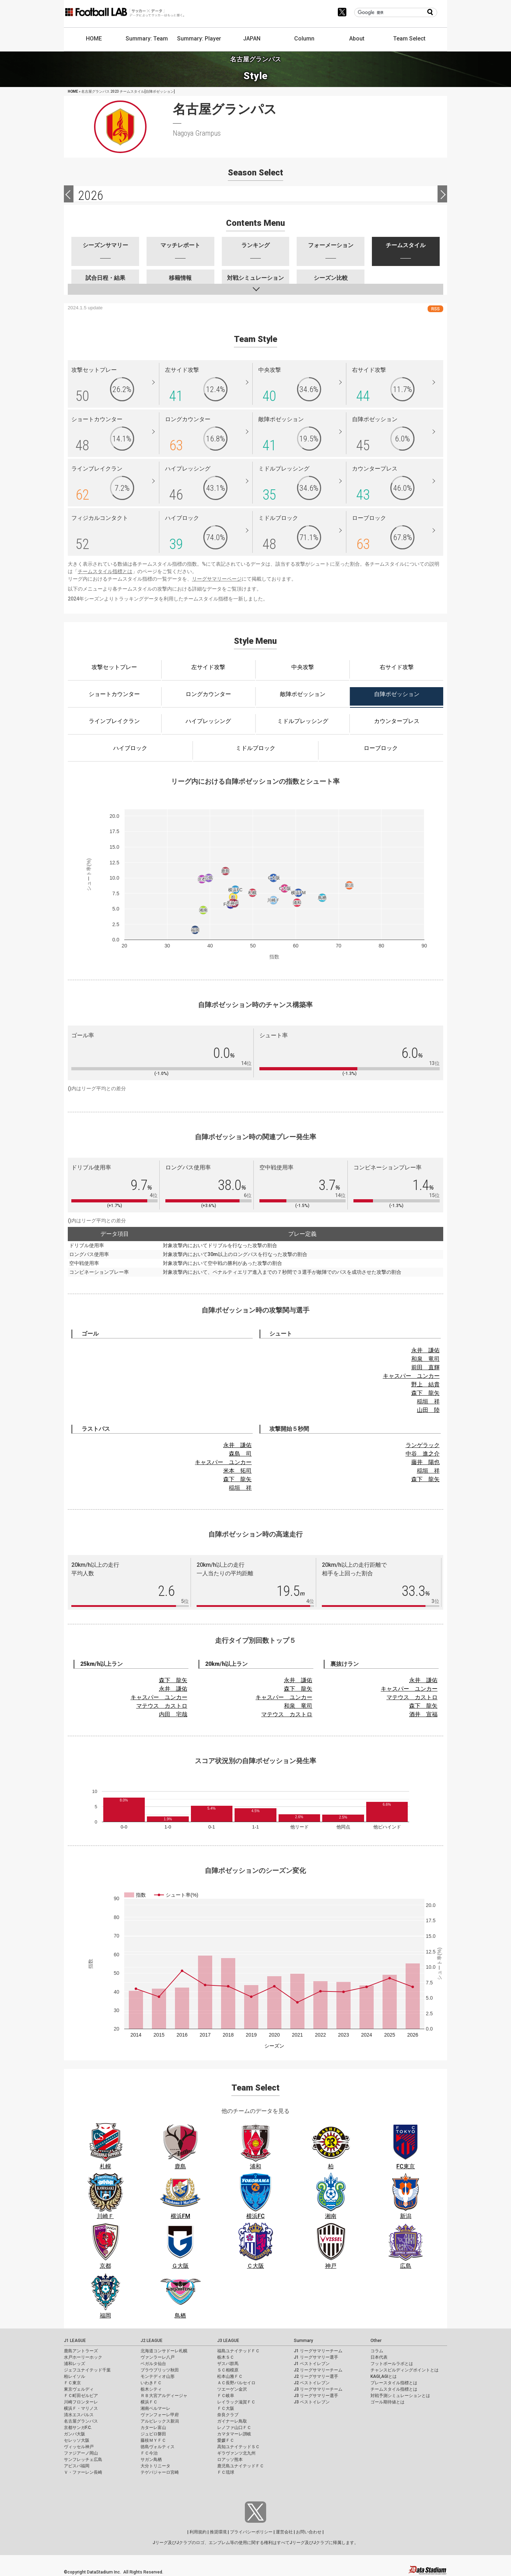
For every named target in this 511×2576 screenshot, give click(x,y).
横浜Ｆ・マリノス (81, 2408)
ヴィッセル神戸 (79, 2446)
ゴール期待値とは (387, 2402)
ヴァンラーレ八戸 (158, 2357)
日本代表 (379, 2357)
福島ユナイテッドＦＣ (238, 2350)
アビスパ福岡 (76, 2465)
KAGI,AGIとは (383, 2376)
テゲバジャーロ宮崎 (160, 2472)
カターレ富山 (153, 2427)
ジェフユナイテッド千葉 (87, 2370)
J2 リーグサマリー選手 (316, 2376)
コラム (376, 2350)
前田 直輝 (425, 1367)
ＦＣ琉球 (225, 2472)
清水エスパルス (79, 2414)
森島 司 (240, 1453)
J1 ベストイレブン (312, 2363)
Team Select (409, 38)
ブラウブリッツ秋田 (160, 2370)
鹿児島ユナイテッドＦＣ (240, 2465)
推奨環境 (218, 2531)
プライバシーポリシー (251, 2531)
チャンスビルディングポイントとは (404, 2370)
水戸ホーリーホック (83, 2357)
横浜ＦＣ (149, 2402)
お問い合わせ (309, 2531)
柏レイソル (74, 2376)
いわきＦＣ (151, 2382)
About (356, 38)
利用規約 (198, 2531)
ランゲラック (423, 1445)
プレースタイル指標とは (393, 2382)
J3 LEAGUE (228, 2340)
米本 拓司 (237, 1470)
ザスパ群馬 (227, 2363)
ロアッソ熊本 (230, 2459)
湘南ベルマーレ (155, 2408)
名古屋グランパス (81, 2421)
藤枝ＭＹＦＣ (153, 2440)
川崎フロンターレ (81, 2402)
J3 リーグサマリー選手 (316, 2395)
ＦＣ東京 (72, 2382)
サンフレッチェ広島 (83, 2459)
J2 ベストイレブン (312, 2382)
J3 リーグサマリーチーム (318, 2389)
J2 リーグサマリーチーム (318, 2370)
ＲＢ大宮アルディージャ (164, 2395)
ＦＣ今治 (149, 2453)
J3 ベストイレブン (312, 2402)
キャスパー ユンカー (411, 1376)
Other (375, 2340)
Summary (303, 2340)
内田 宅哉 (173, 1714)
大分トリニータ (155, 2465)
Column (304, 38)
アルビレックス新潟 (160, 2421)
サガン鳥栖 (151, 2459)
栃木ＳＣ (225, 2357)
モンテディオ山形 (158, 2376)
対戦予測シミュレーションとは (400, 2395)
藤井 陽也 (425, 1462)
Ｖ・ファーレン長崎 (83, 2472)
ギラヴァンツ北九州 (236, 2453)
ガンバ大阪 (74, 2433)
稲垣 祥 (428, 1401)
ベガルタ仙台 (153, 2363)
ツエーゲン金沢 (232, 2389)
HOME (94, 38)
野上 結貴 (425, 1384)
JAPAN (251, 38)
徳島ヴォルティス (158, 2446)
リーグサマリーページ (217, 579)
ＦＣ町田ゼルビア (81, 2395)
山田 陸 (428, 1410)
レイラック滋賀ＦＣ (236, 2402)
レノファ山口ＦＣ (234, 2427)
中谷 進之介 (423, 1453)
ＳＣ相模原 (227, 2370)
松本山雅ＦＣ (230, 2376)
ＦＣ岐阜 (225, 2395)
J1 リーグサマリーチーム (318, 2350)
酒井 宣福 (423, 1714)
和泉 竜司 (425, 1358)
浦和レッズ (74, 2363)
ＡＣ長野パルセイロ (236, 2382)
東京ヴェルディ (79, 2389)
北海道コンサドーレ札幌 (164, 2350)
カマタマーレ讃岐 (234, 2433)
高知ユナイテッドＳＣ (238, 2446)
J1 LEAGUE (75, 2340)
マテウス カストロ (161, 1705)
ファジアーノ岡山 (81, 2453)
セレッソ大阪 (76, 2440)
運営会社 (284, 2531)
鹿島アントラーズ (81, 2350)
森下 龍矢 (425, 1393)
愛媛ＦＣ (225, 2440)
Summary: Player (199, 38)
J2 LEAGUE (152, 2340)
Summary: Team (147, 38)
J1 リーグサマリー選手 (316, 2357)
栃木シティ (151, 2389)
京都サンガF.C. (78, 2427)
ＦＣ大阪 (225, 2408)
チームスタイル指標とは (105, 571)
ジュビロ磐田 (153, 2433)
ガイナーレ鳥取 (232, 2421)
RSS (435, 308)
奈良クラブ (227, 2414)
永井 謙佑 (425, 1350)
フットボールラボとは (391, 2363)
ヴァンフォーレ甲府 (160, 2414)
